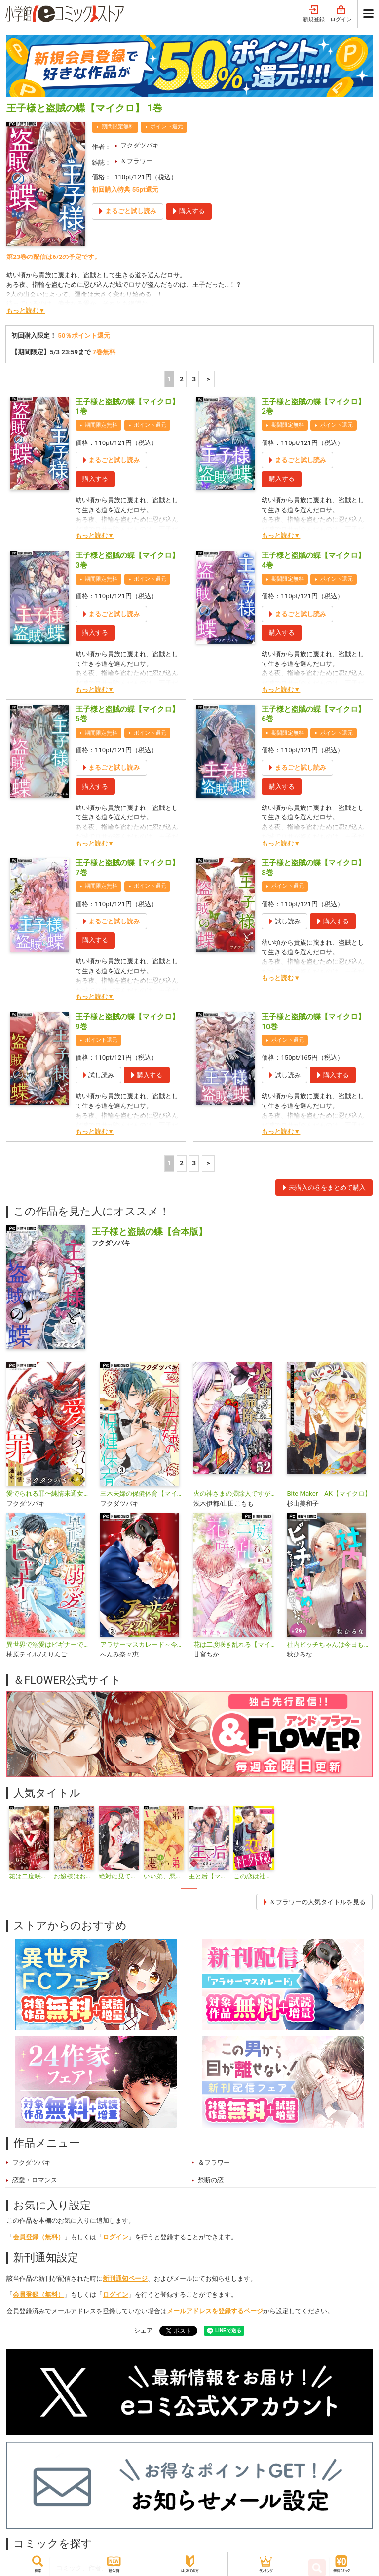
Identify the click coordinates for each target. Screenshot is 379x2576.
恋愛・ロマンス (34, 2180)
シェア (143, 2330)
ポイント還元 (167, 126)
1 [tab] (189, 1888)
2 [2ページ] (182, 379)
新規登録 (314, 14)
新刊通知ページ (125, 2278)
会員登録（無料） (38, 2237)
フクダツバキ (139, 145)
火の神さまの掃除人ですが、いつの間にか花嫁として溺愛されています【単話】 (236, 1493)
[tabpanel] (28, 1843)
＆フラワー (136, 161)
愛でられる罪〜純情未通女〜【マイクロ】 (49, 1493)
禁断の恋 (211, 2180)
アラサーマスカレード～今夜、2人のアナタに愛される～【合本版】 (143, 1644)
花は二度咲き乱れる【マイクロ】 (236, 1644)
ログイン (341, 14)
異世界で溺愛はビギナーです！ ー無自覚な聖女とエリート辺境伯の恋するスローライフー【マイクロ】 (49, 1644)
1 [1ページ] (169, 379)
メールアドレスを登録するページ (215, 2311)
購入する (95, 478)
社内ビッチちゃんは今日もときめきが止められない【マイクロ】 (329, 1644)
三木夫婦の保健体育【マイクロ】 (143, 1493)
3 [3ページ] (194, 379)
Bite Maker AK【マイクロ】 (329, 1493)
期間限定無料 (118, 126)
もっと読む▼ (25, 310)
